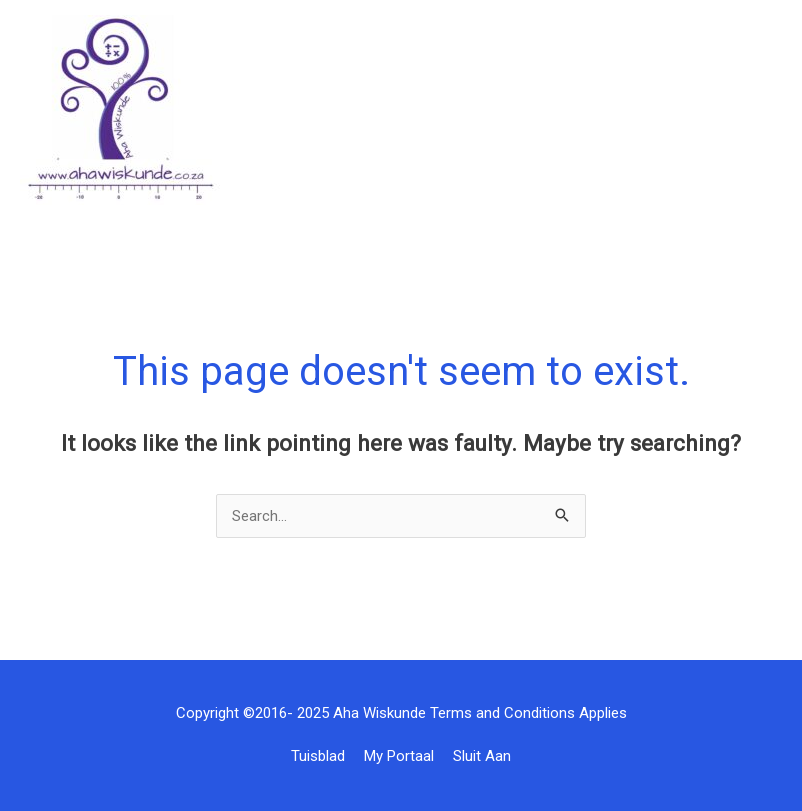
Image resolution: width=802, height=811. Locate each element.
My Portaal (399, 756)
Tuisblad (318, 756)
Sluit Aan (482, 756)
